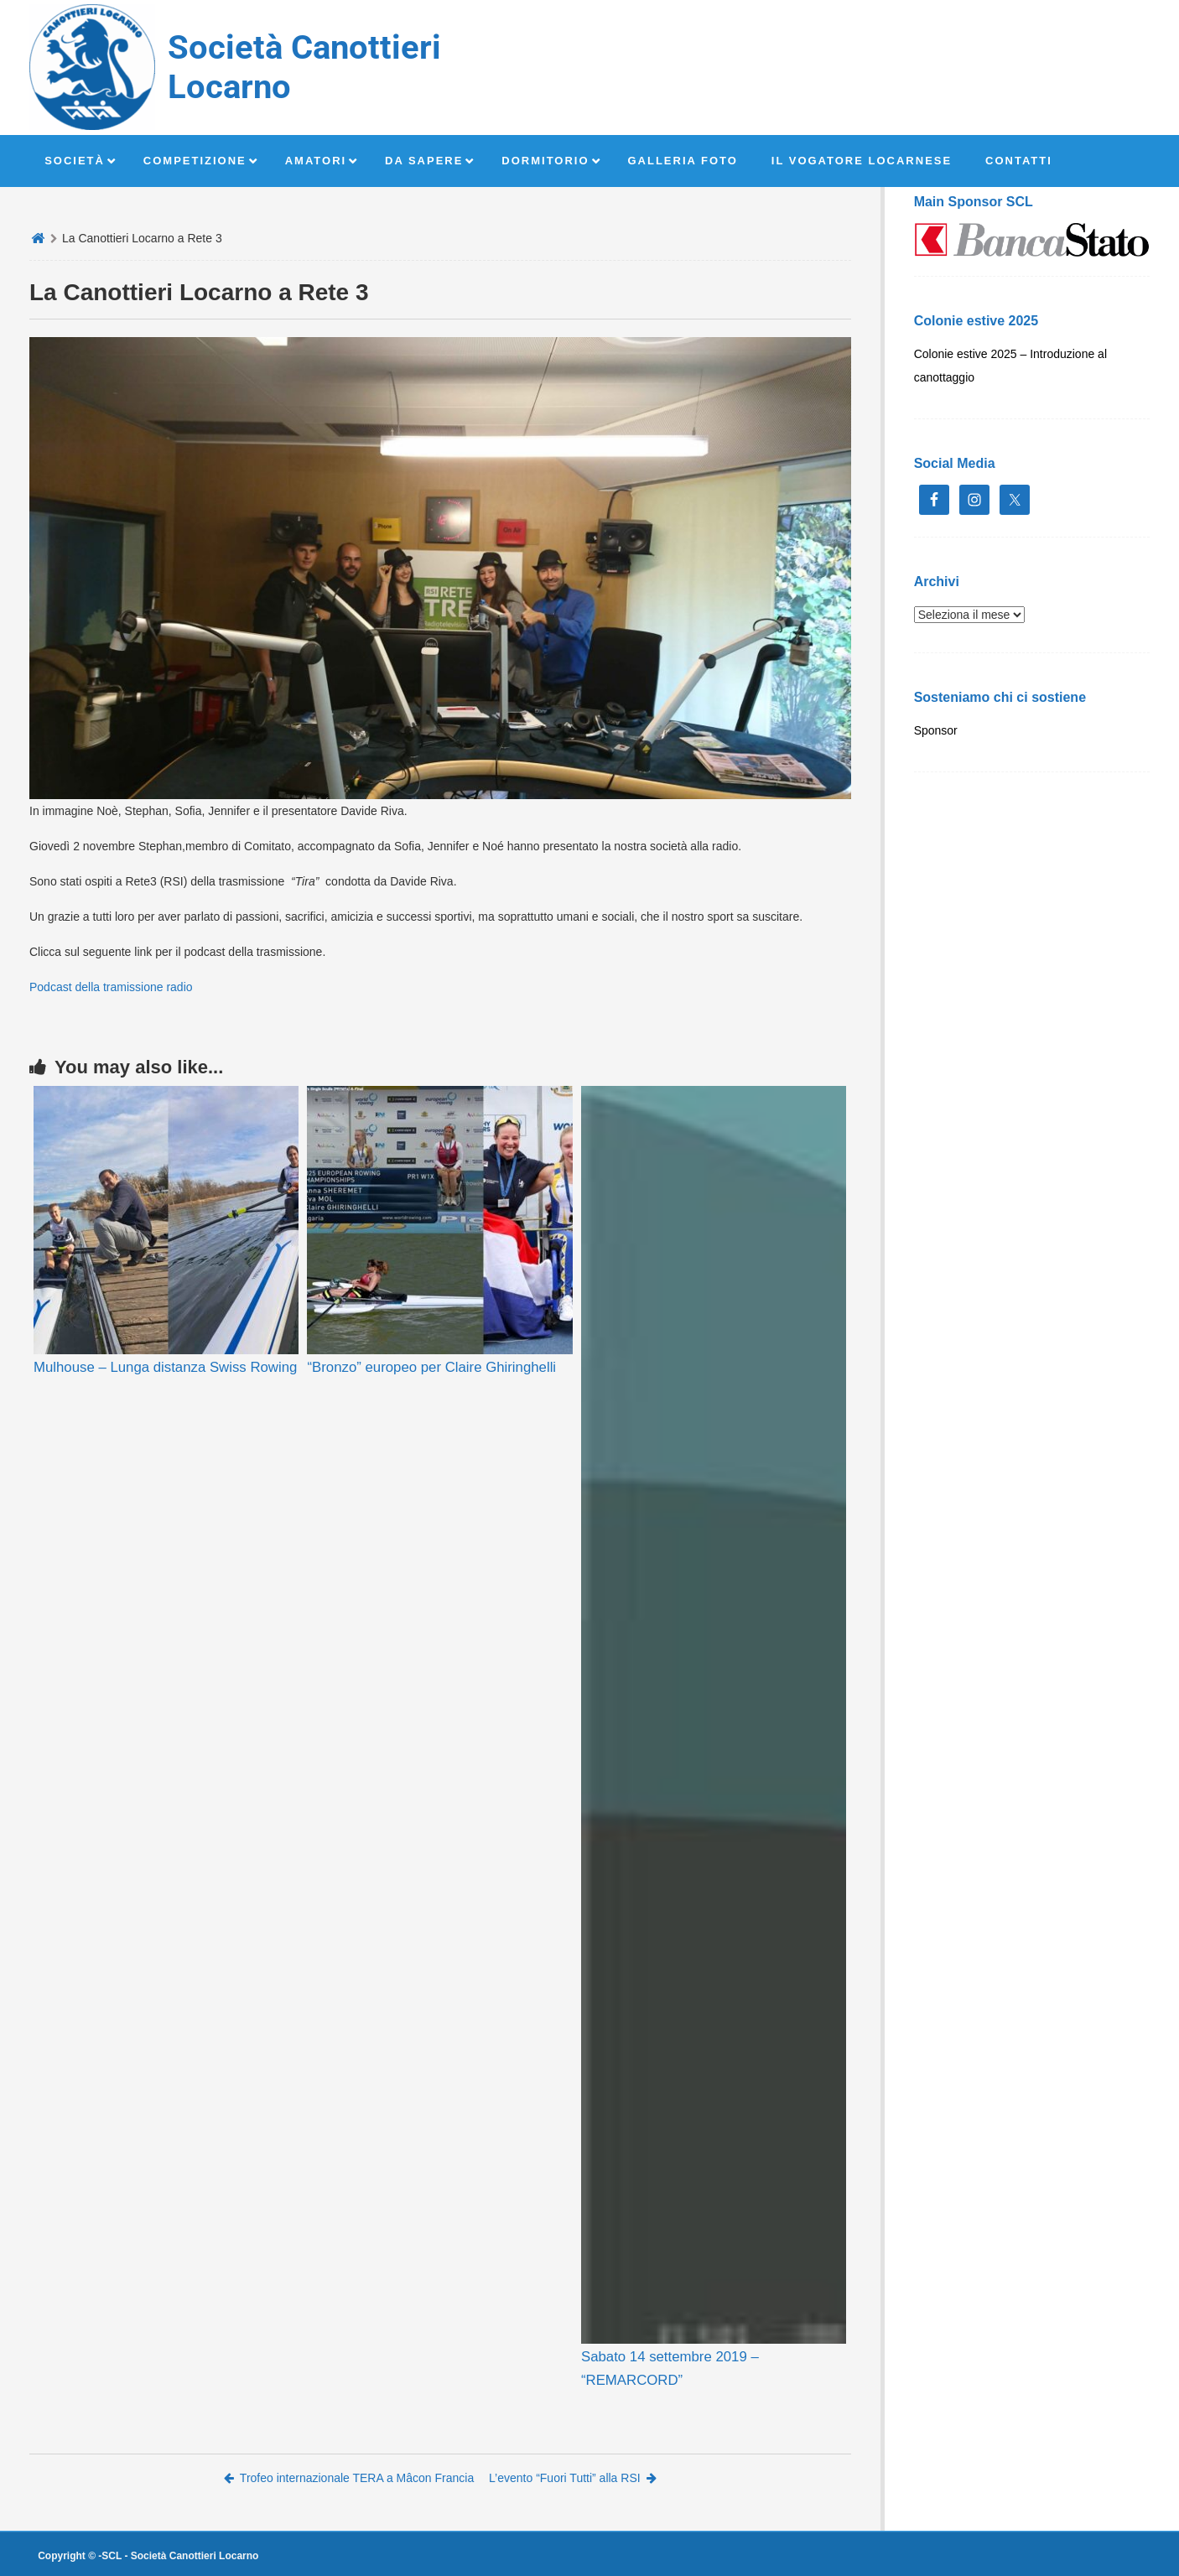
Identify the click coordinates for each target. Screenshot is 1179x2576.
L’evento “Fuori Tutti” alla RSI (573, 2478)
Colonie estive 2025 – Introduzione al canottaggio (1010, 365)
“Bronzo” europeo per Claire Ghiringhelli (431, 1367)
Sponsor (936, 730)
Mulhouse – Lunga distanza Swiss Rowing (165, 1367)
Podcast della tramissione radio (111, 987)
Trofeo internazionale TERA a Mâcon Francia (349, 2478)
